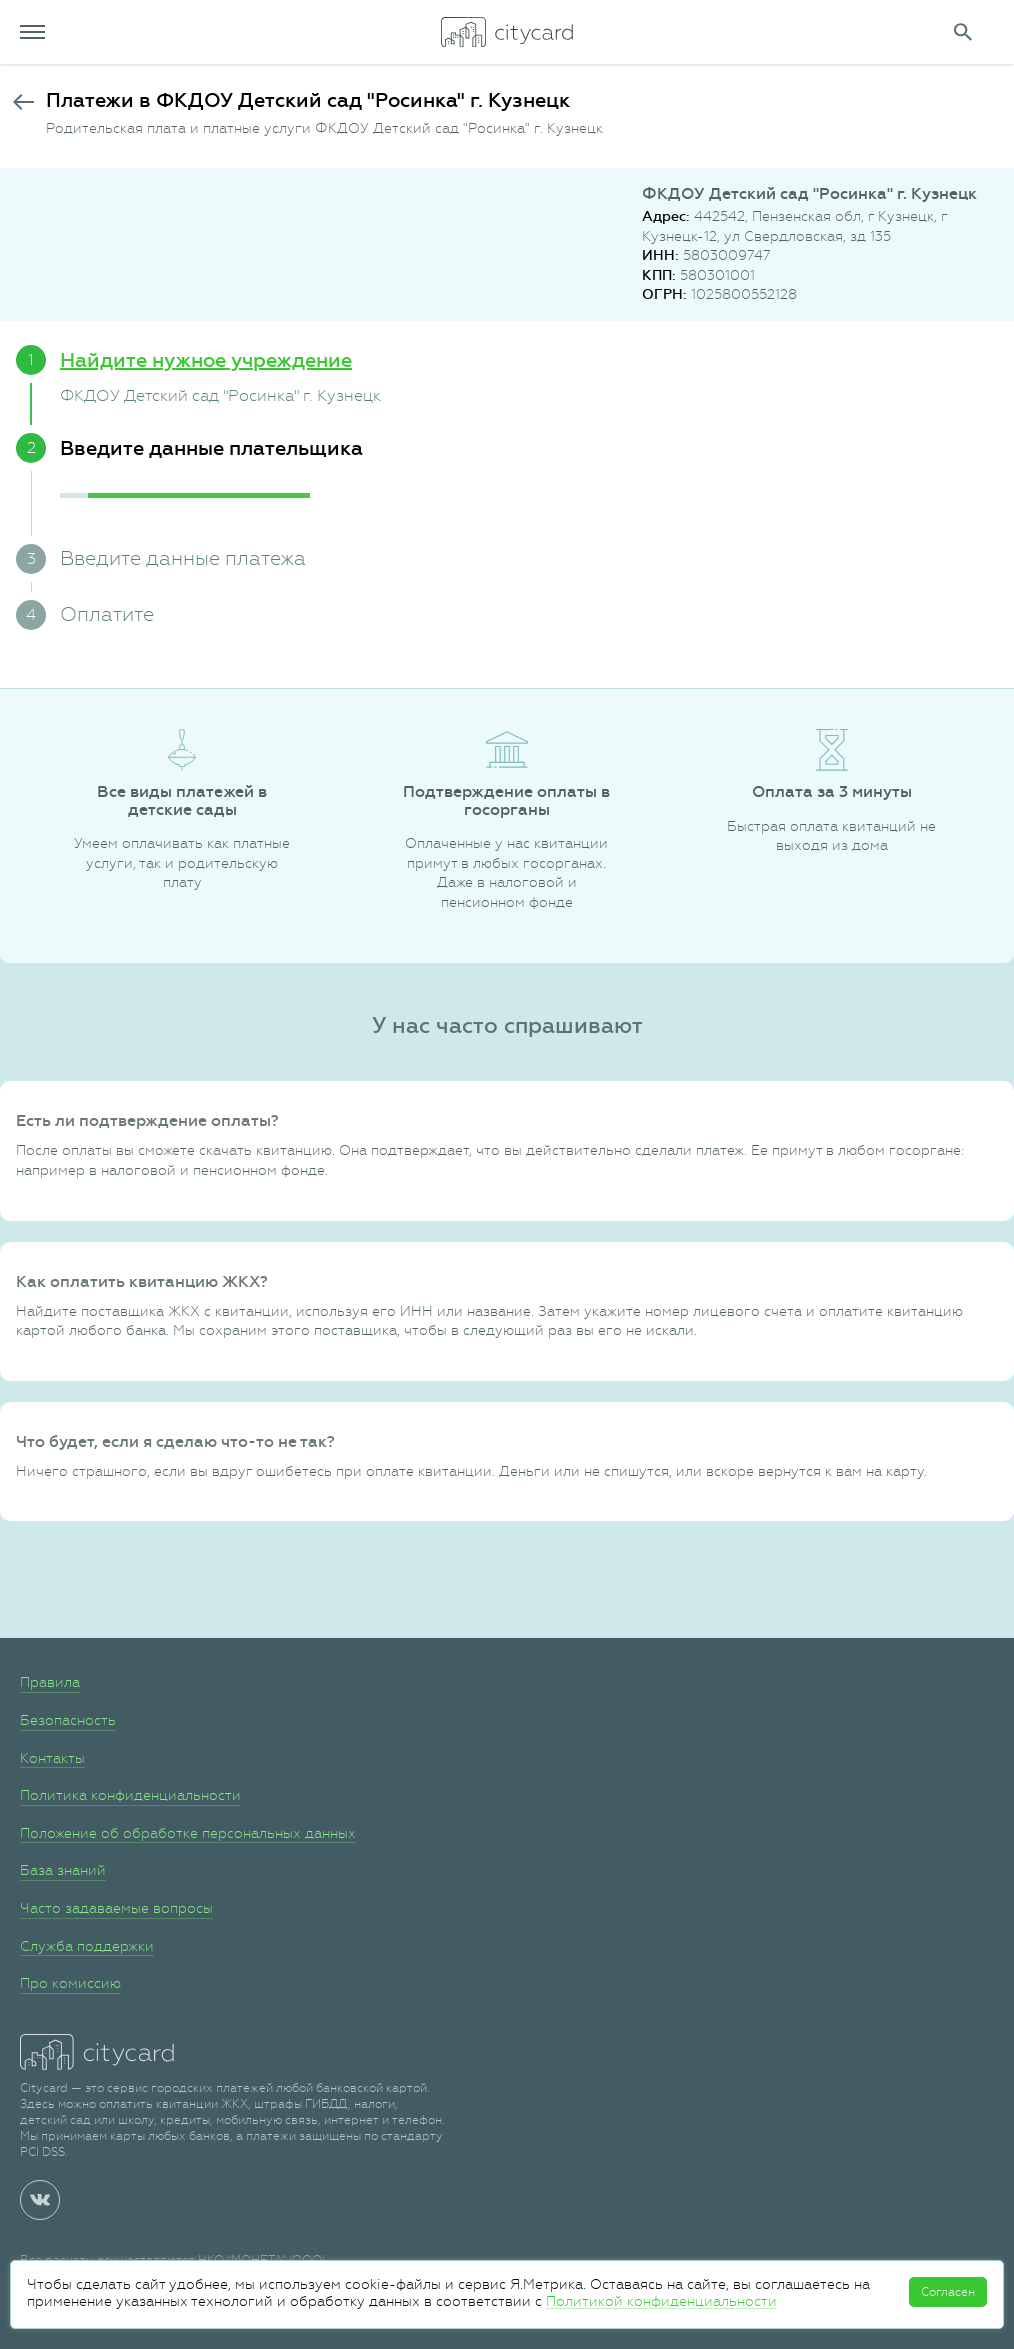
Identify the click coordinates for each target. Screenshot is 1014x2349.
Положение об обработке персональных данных (188, 1833)
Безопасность (68, 1720)
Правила (50, 1682)
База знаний (63, 1870)
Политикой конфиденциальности (661, 2301)
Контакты (52, 1758)
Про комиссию (70, 1983)
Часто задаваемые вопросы (116, 1908)
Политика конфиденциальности (130, 1795)
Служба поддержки (87, 1946)
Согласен (948, 2292)
